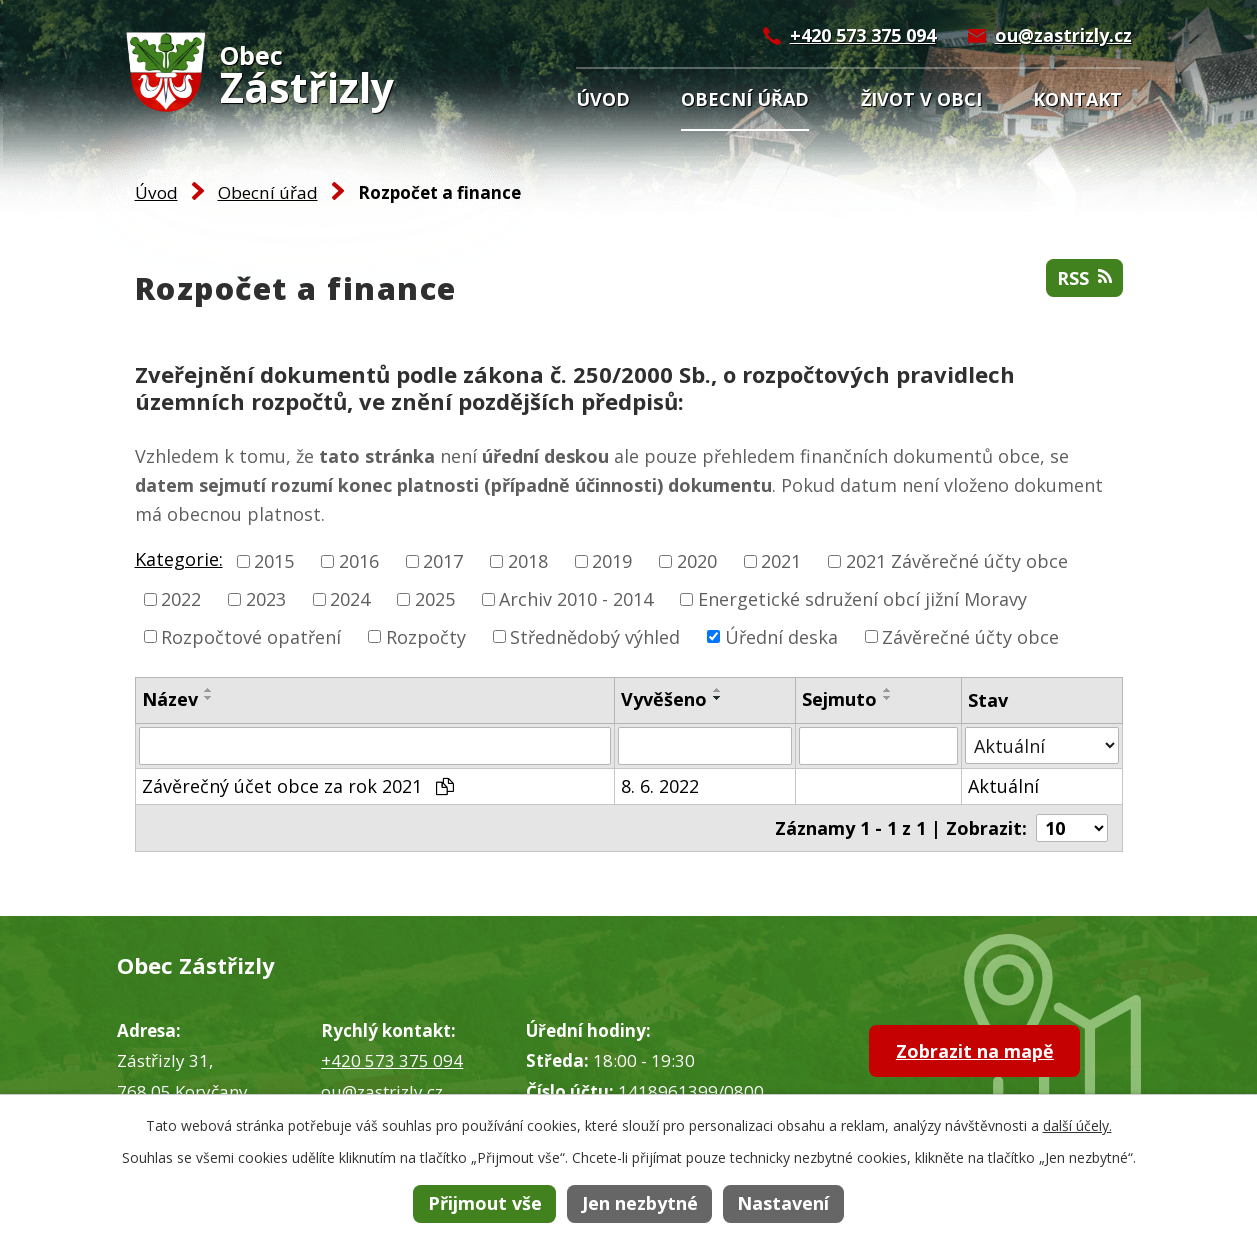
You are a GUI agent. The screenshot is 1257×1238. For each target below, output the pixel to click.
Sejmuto (839, 699)
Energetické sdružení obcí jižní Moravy (862, 599)
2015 (274, 561)
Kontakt (1077, 99)
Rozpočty (426, 636)
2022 (181, 599)
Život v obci (921, 99)
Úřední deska (781, 636)
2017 (443, 561)
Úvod (603, 99)
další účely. (1077, 1125)
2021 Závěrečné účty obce (957, 561)
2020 (697, 561)
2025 (435, 599)
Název (170, 699)
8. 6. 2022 (660, 786)
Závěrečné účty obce (970, 636)
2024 (350, 599)
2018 (528, 561)
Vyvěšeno (664, 699)
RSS (1084, 278)
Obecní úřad (745, 99)
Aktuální (1003, 786)
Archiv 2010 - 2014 (576, 599)
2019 (612, 561)
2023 (266, 599)
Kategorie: (179, 559)
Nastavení (783, 1203)
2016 (359, 561)
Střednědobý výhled (595, 636)
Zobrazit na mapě (975, 1051)
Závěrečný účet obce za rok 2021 (298, 786)
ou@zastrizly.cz (1063, 35)
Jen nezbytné (640, 1203)
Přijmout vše (485, 1203)
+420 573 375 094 (863, 35)
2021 (781, 561)
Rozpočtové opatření (251, 636)
